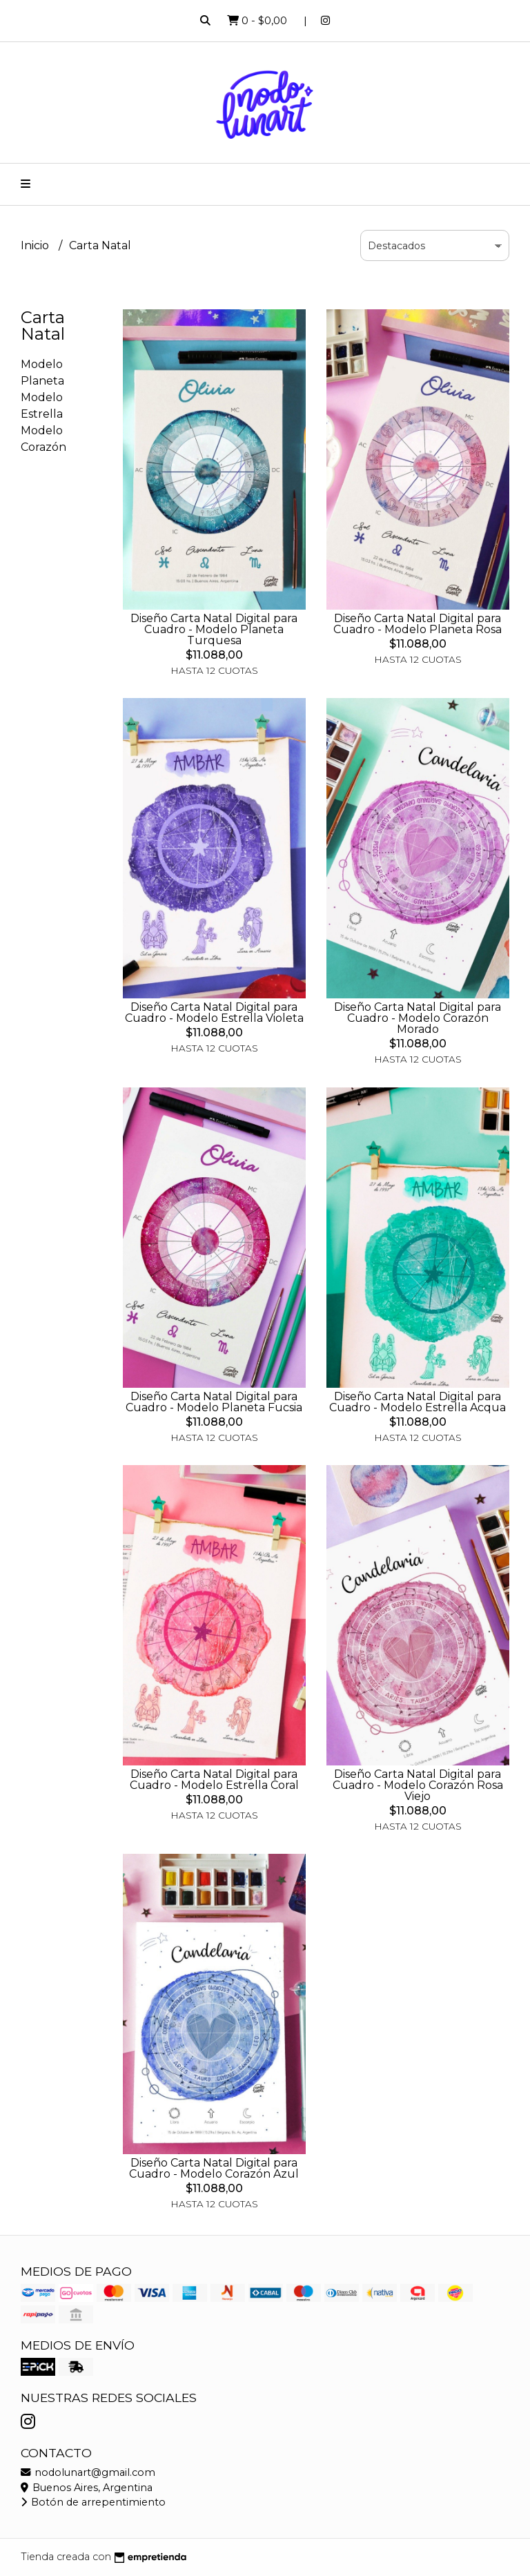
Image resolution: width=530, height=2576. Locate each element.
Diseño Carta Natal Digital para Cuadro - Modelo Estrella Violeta (214, 1012)
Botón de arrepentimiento (93, 2502)
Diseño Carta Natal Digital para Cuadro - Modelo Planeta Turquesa (213, 629)
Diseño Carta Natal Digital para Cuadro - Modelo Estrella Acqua (417, 1402)
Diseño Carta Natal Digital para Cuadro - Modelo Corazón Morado (417, 1018)
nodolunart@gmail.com (88, 2472)
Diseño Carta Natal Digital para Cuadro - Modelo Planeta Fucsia (214, 1402)
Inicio (36, 245)
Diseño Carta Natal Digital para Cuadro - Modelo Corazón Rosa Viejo (418, 1785)
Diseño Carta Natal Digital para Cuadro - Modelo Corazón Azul (214, 2168)
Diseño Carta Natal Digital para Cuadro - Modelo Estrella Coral (214, 1780)
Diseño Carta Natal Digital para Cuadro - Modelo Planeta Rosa (417, 624)
